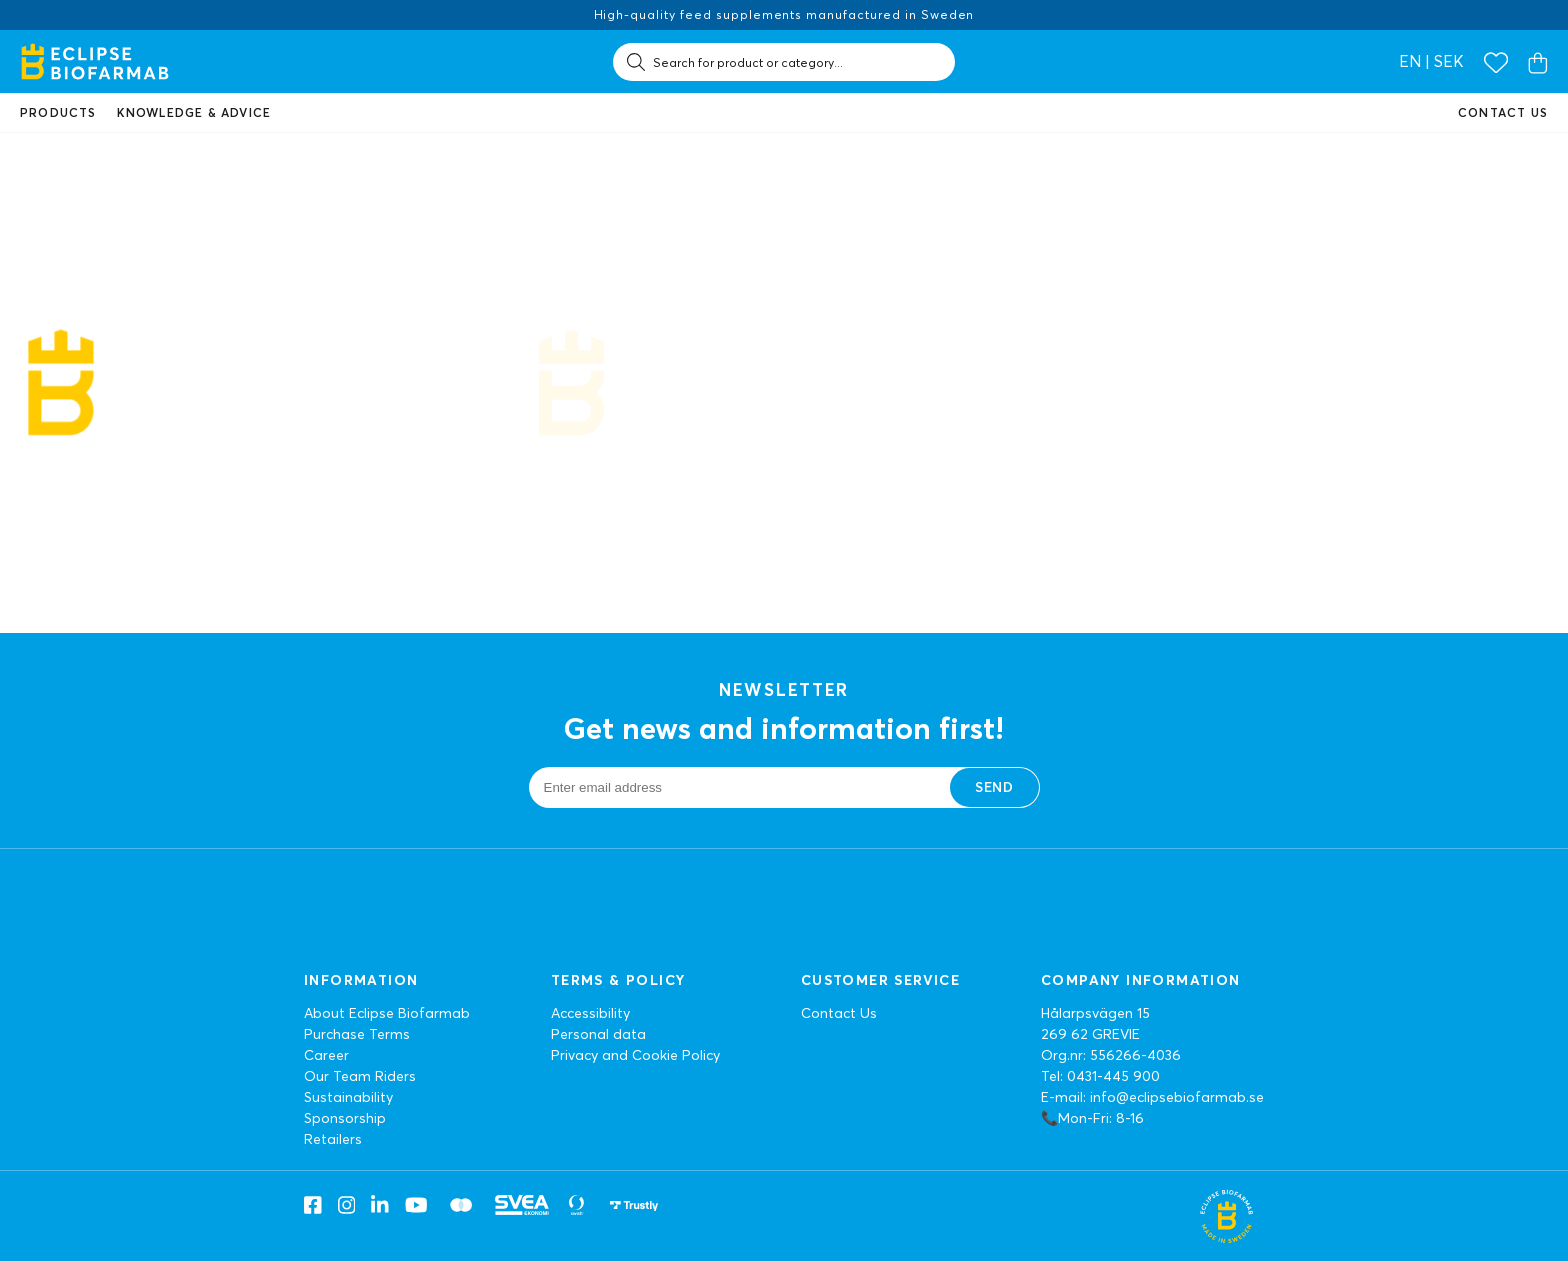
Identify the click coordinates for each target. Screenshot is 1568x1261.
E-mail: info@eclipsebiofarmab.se (1152, 1097)
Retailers (333, 1139)
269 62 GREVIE (1090, 1034)
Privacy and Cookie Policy (635, 1055)
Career (326, 1055)
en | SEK (1431, 61)
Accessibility (590, 1013)
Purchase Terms (357, 1034)
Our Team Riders (360, 1076)
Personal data (598, 1034)
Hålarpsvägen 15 (1095, 1013)
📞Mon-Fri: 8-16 (1092, 1118)
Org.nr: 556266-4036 (1111, 1055)
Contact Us (839, 1013)
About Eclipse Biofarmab (387, 1013)
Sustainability (348, 1097)
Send (994, 787)
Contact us (1503, 112)
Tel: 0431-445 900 (1100, 1076)
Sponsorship (345, 1118)
